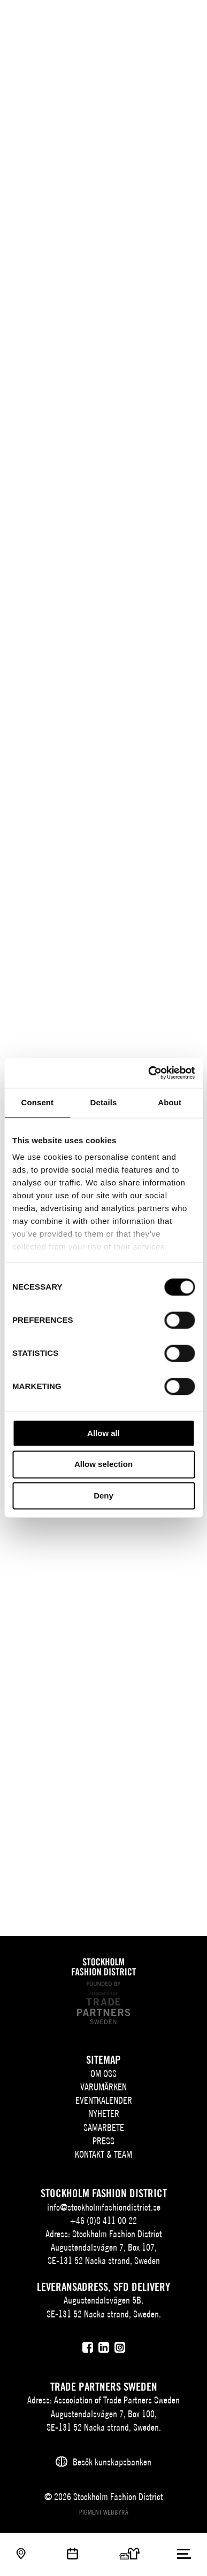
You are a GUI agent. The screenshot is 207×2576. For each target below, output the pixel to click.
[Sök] (163, 17)
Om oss (103, 2073)
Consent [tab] (37, 1102)
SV (127, 19)
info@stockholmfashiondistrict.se (103, 2207)
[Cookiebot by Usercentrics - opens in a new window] (148, 1073)
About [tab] (169, 1102)
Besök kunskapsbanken (112, 2462)
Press (103, 2140)
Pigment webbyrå (103, 2512)
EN (143, 19)
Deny (103, 1495)
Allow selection (103, 1464)
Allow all (103, 1433)
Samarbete (103, 2127)
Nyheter (103, 2113)
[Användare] (184, 17)
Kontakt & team (103, 2154)
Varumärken (103, 2087)
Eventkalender (103, 2100)
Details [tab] (103, 1102)
